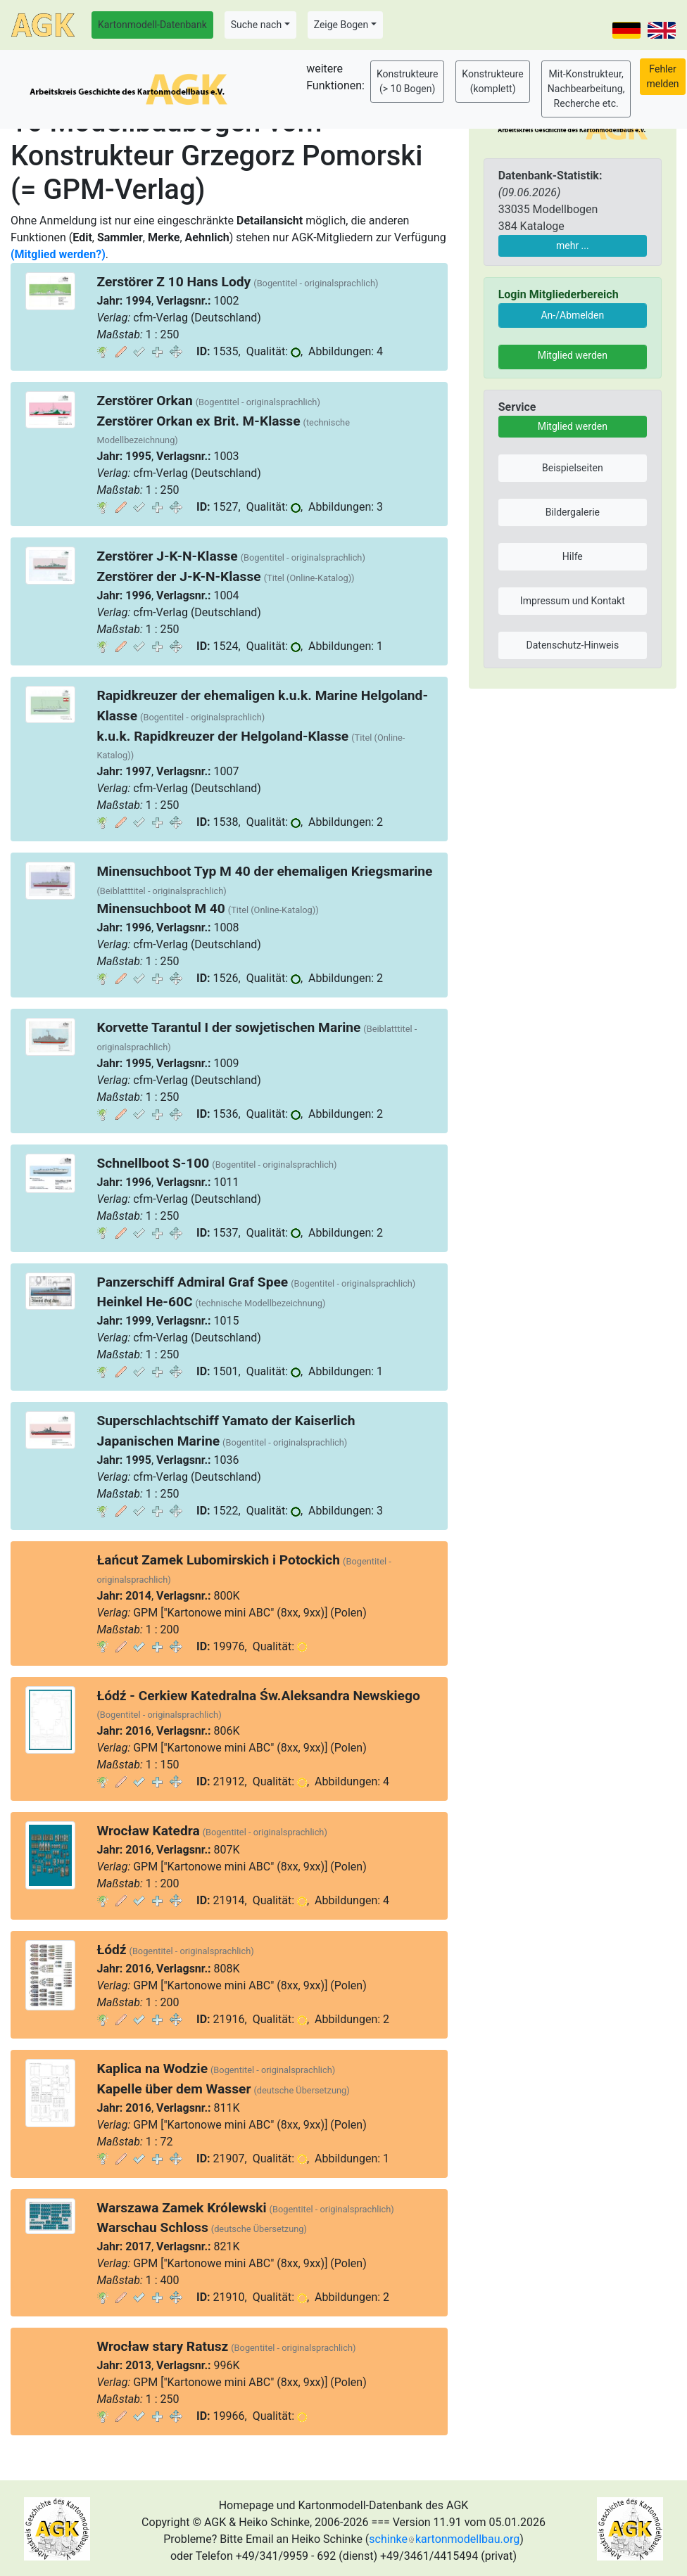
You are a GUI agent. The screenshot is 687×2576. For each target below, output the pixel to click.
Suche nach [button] (256, 24)
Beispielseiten (572, 467)
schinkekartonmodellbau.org (444, 2539)
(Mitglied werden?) (58, 254)
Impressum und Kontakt (572, 600)
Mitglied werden (572, 355)
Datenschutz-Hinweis (573, 645)
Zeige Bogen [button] (341, 24)
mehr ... (572, 245)
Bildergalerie (573, 512)
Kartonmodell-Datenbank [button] (152, 24)
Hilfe (572, 556)
